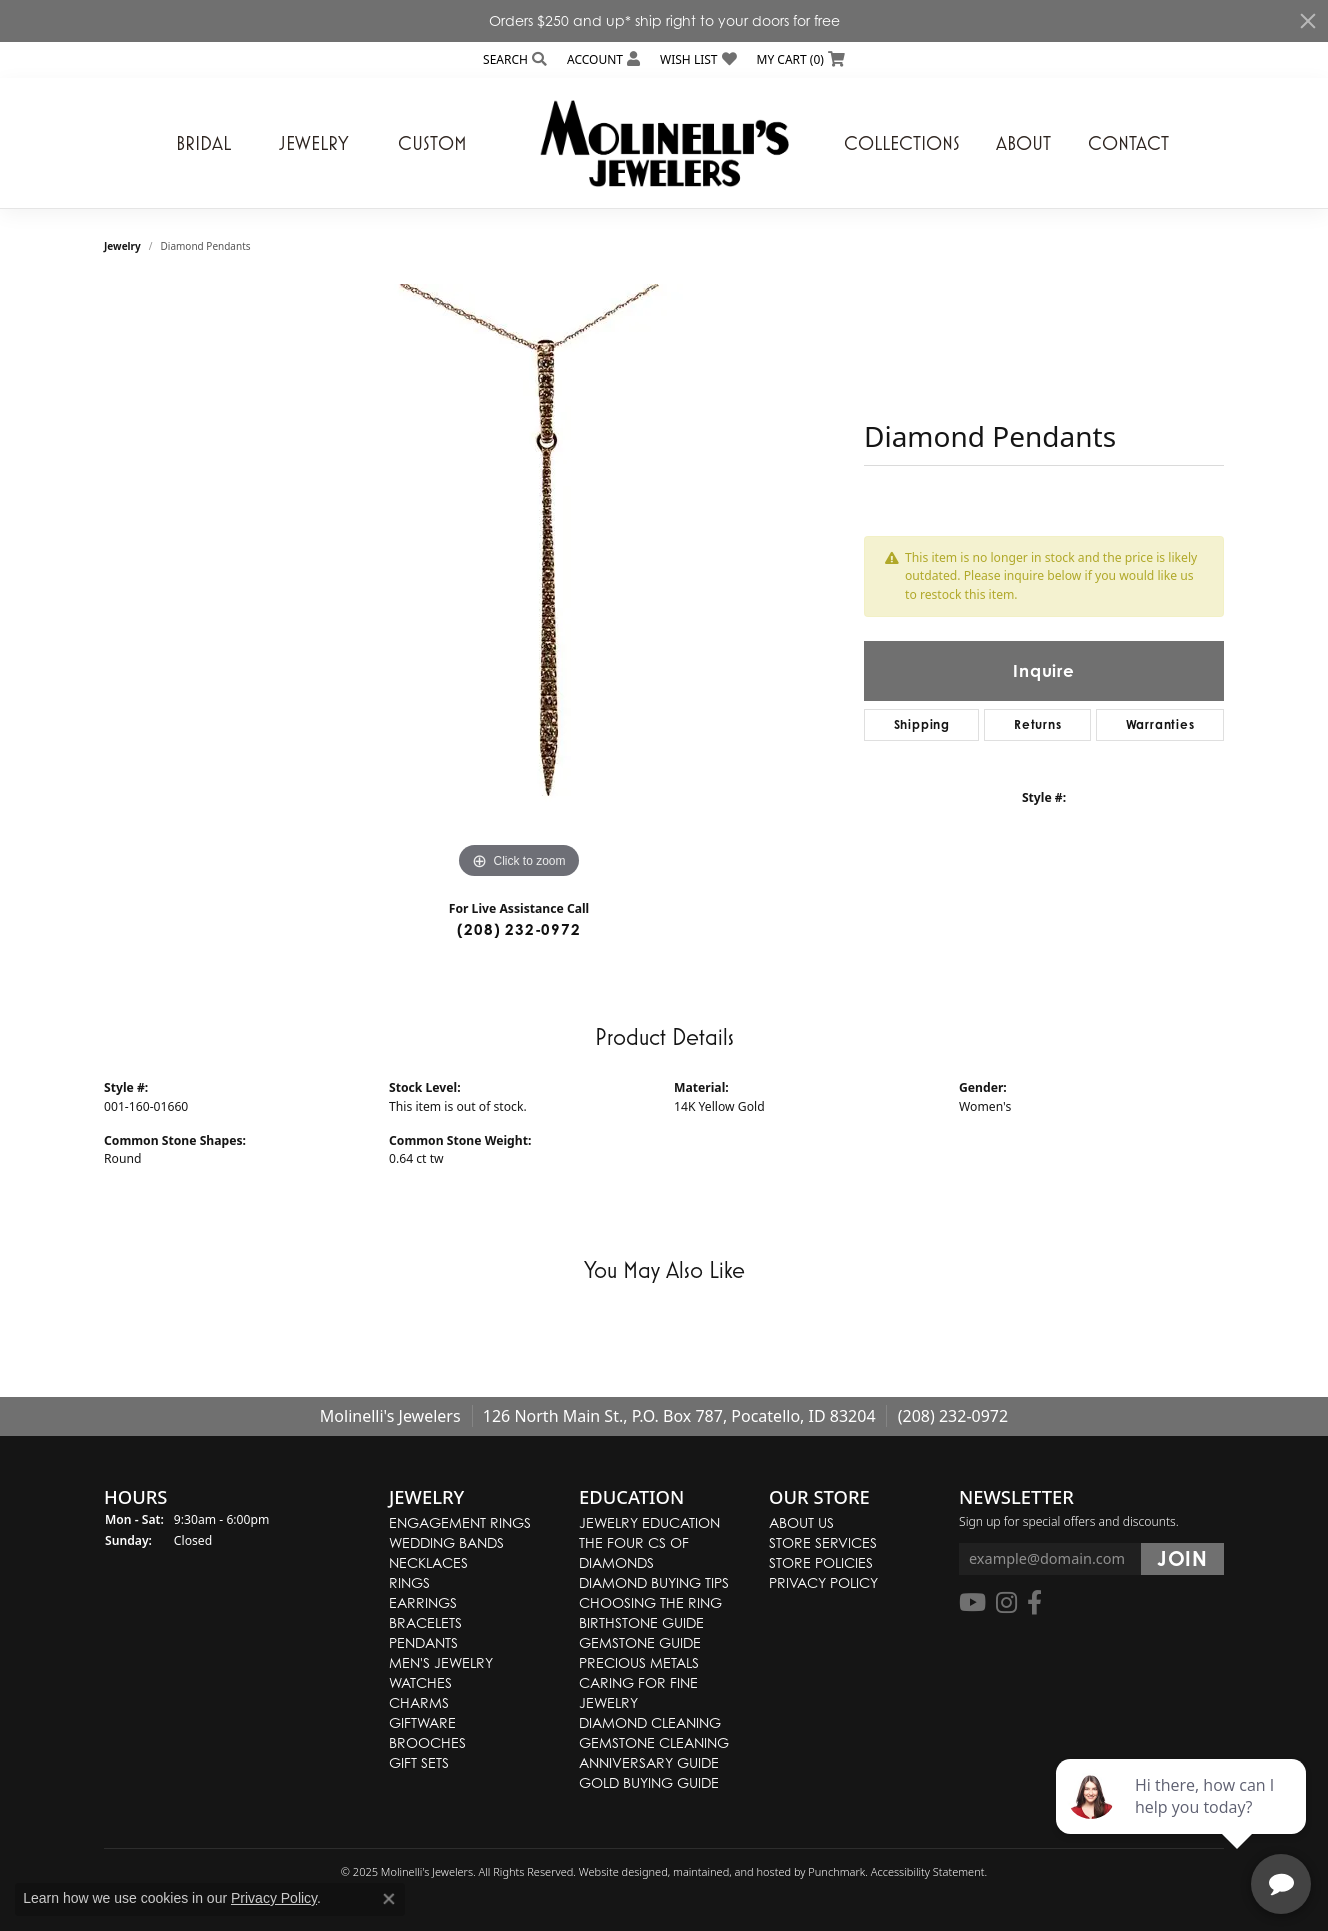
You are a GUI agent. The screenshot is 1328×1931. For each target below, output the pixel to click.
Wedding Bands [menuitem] (446, 1542)
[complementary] (1183, 1821)
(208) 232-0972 (518, 929)
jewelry (122, 246)
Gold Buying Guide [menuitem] (649, 1782)
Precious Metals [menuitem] (639, 1662)
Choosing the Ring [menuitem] (650, 1602)
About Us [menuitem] (801, 1522)
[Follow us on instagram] (1006, 1604)
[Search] (515, 59)
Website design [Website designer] (617, 1871)
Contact (1128, 143)
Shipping (922, 724)
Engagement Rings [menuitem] (460, 1522)
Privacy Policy (274, 1898)
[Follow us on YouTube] (972, 1604)
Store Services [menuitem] (823, 1542)
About (1023, 143)
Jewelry (314, 143)
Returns (1038, 724)
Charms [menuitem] (419, 1702)
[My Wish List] (698, 59)
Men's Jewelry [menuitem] (441, 1662)
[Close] (1308, 21)
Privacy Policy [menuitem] (823, 1582)
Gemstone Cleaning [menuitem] (654, 1742)
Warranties (1160, 724)
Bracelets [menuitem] (425, 1622)
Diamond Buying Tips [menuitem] (654, 1582)
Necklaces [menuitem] (428, 1562)
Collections (902, 143)
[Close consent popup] (389, 1899)
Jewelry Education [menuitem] (649, 1522)
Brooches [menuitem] (427, 1742)
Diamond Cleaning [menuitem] (650, 1722)
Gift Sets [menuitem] (419, 1762)
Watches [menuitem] (420, 1682)
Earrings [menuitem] (423, 1602)
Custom (432, 143)
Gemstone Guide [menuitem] (640, 1642)
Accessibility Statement (928, 1871)
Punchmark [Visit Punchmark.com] (836, 1871)
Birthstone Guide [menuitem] (641, 1622)
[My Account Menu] (603, 59)
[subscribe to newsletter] (1182, 1560)
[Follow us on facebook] (1034, 1604)
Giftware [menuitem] (422, 1722)
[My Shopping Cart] (801, 59)
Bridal (203, 143)
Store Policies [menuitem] (821, 1562)
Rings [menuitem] (409, 1582)
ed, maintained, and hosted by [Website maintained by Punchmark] (731, 1871)
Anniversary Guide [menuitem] (649, 1762)
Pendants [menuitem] (423, 1642)
